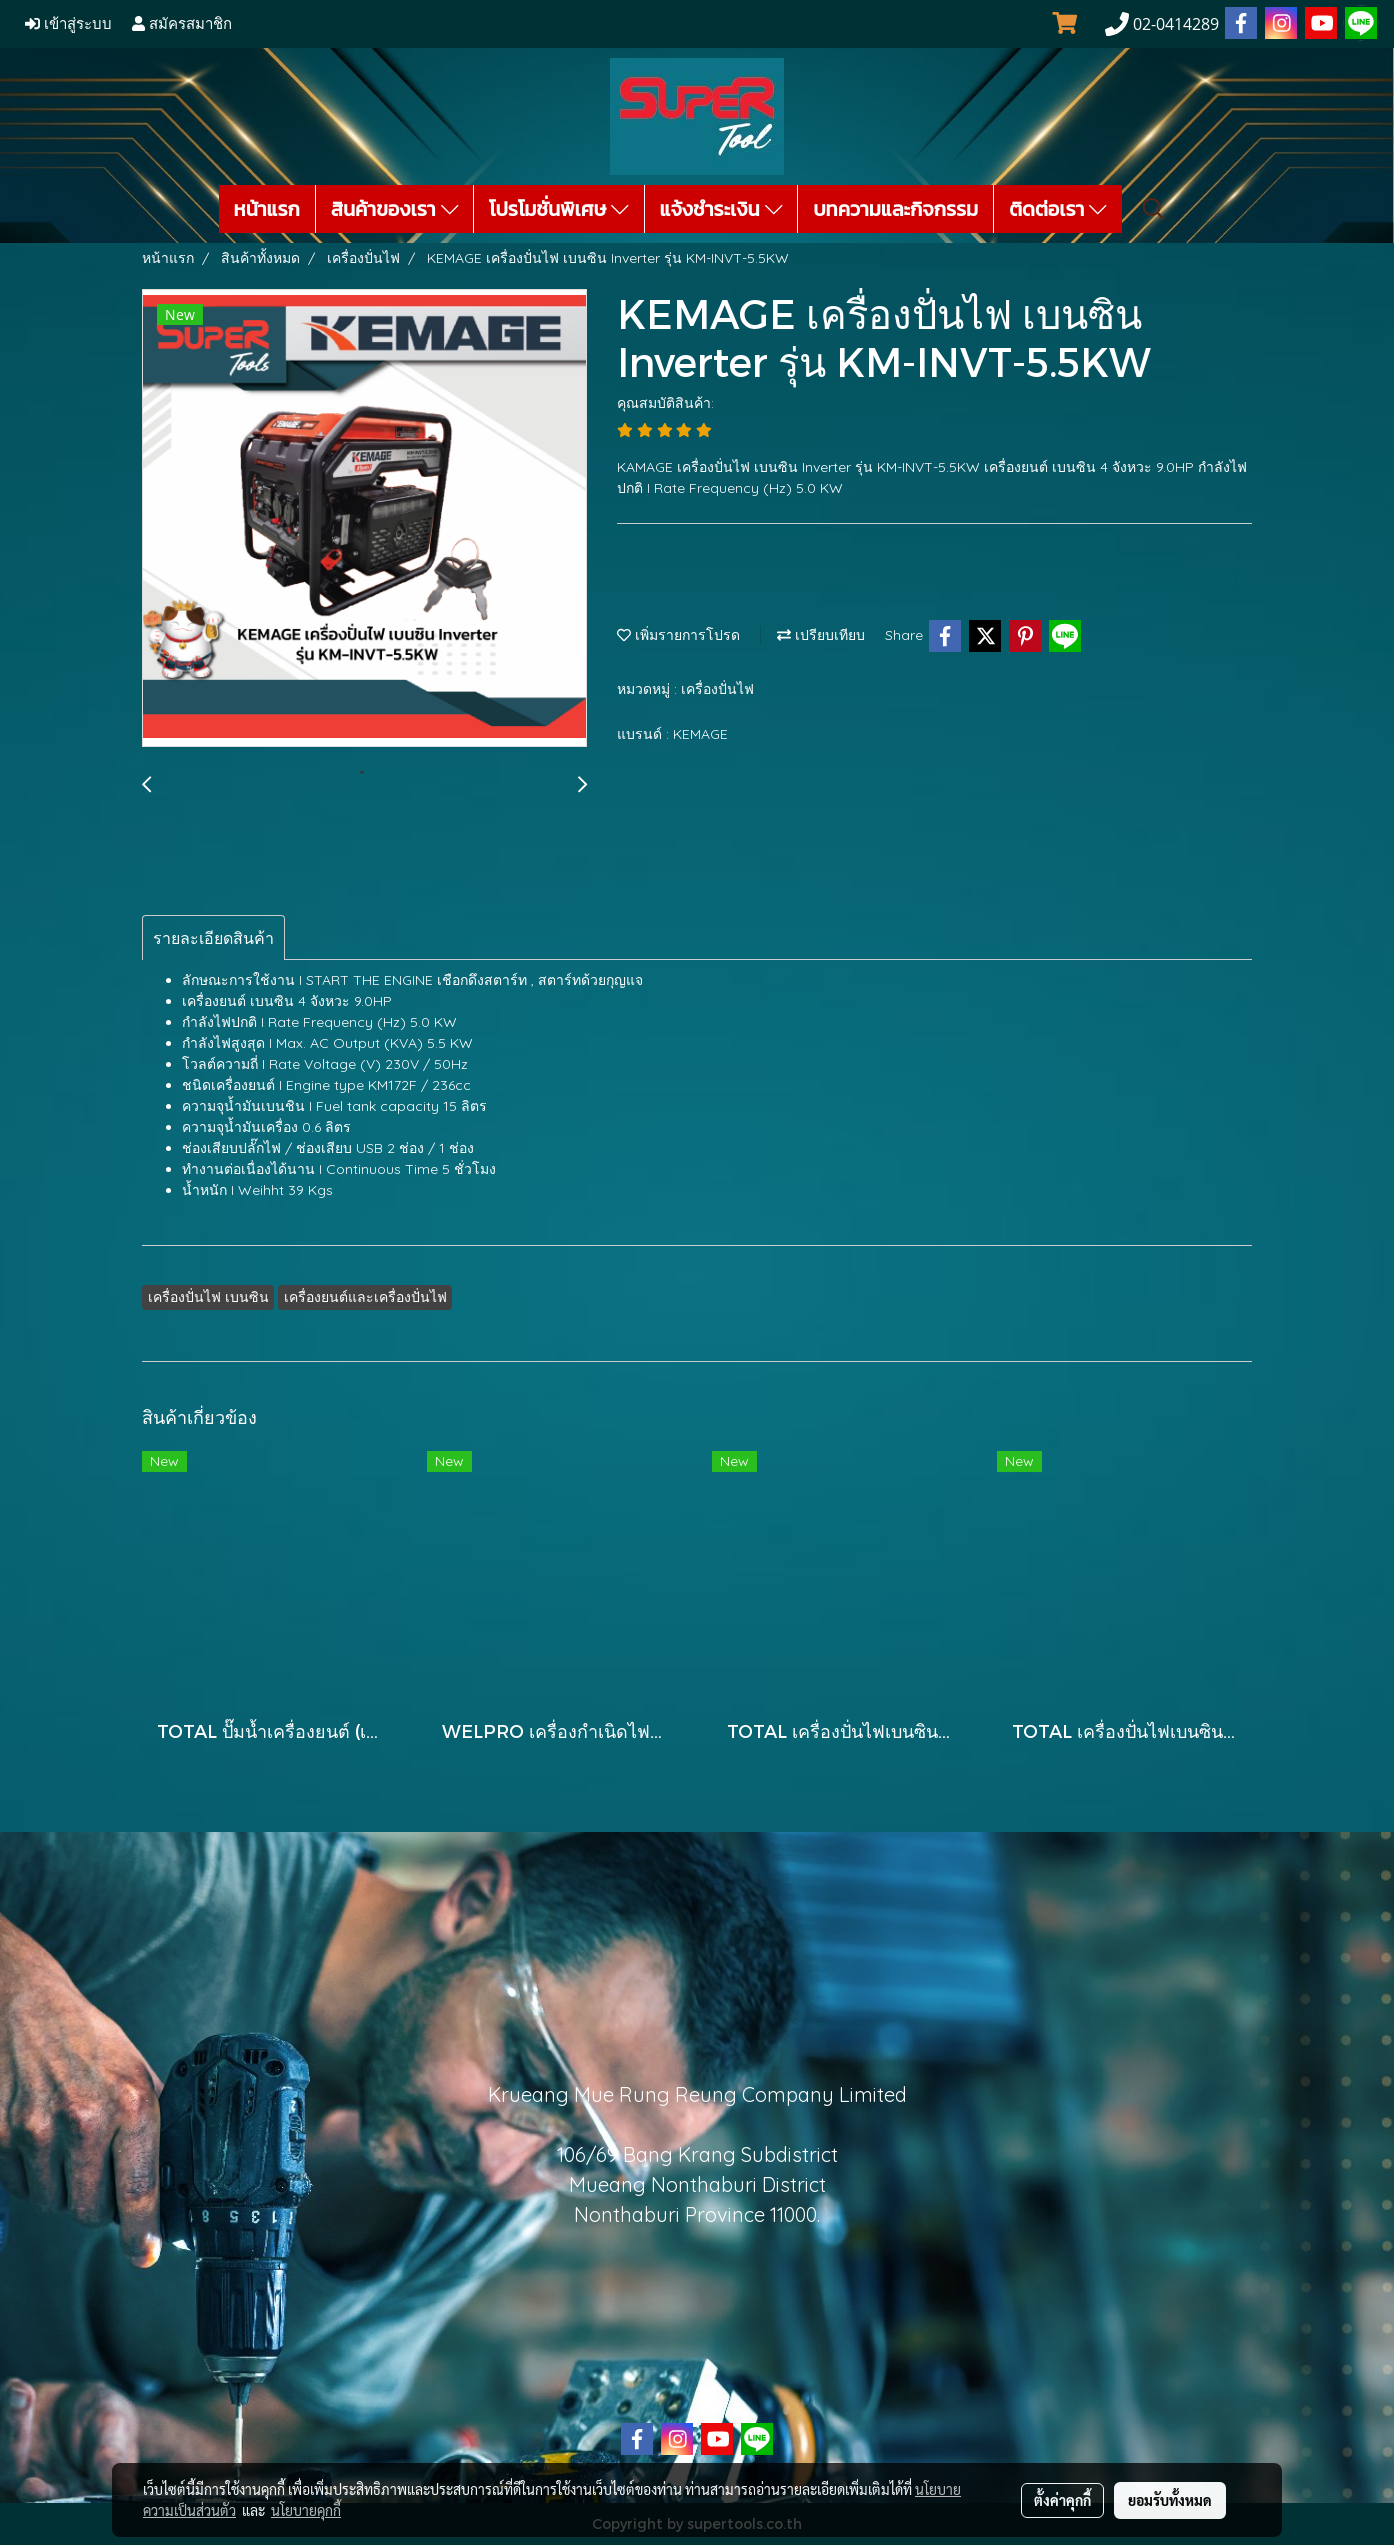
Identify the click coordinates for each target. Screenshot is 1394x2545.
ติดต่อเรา (1058, 209)
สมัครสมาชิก (182, 24)
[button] (1154, 209)
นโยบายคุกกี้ (306, 2510)
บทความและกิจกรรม (895, 209)
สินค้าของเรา (394, 209)
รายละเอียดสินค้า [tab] (213, 938)
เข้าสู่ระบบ (68, 24)
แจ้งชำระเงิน (721, 209)
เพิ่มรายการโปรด (678, 635)
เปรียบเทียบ (821, 635)
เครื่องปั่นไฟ (717, 689)
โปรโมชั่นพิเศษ (559, 209)
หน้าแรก (267, 209)
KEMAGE (700, 734)
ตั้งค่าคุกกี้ (1062, 2500)
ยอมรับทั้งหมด (1170, 2500)
